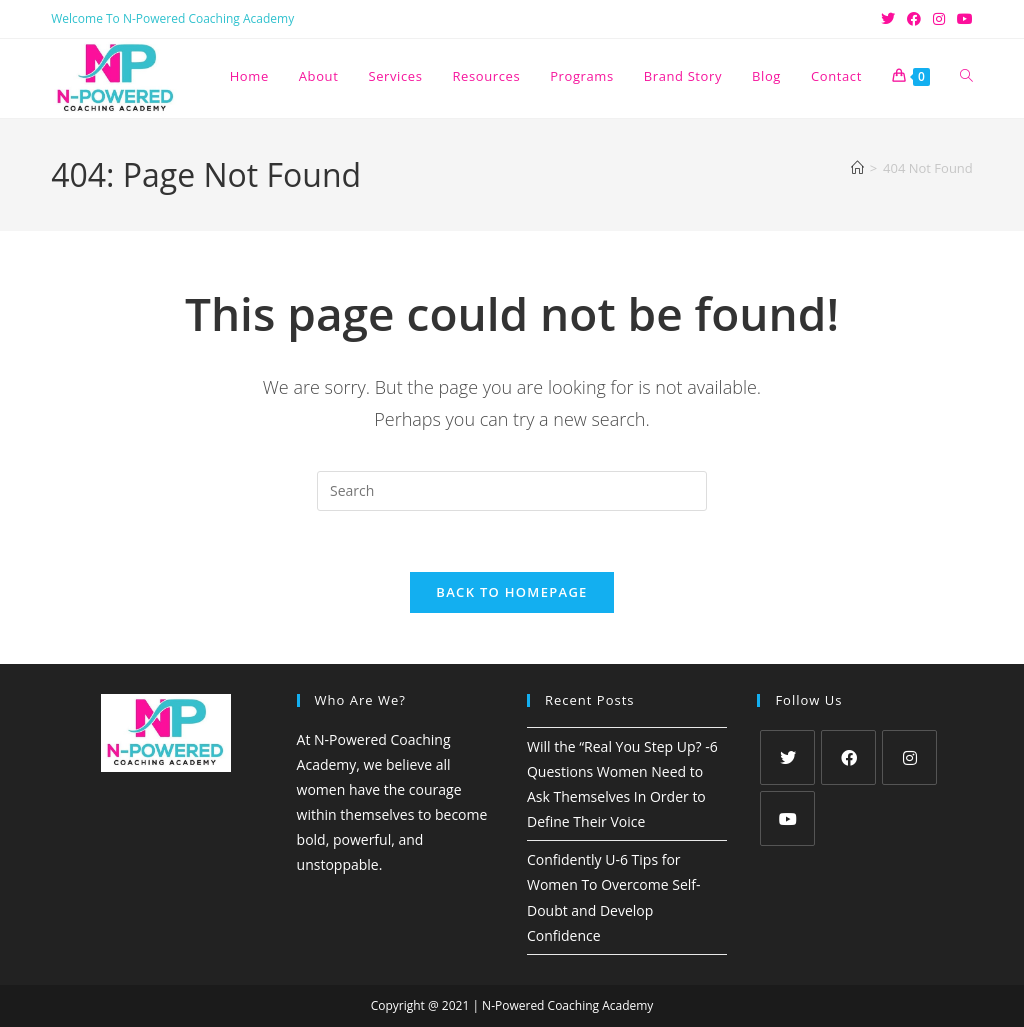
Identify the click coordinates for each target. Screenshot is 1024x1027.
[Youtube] (787, 818)
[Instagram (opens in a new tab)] (939, 19)
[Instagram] (909, 757)
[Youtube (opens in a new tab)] (962, 19)
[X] (787, 757)
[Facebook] (848, 757)
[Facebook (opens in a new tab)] (914, 19)
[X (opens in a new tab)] (888, 19)
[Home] (857, 168)
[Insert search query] (512, 491)
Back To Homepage (511, 592)
